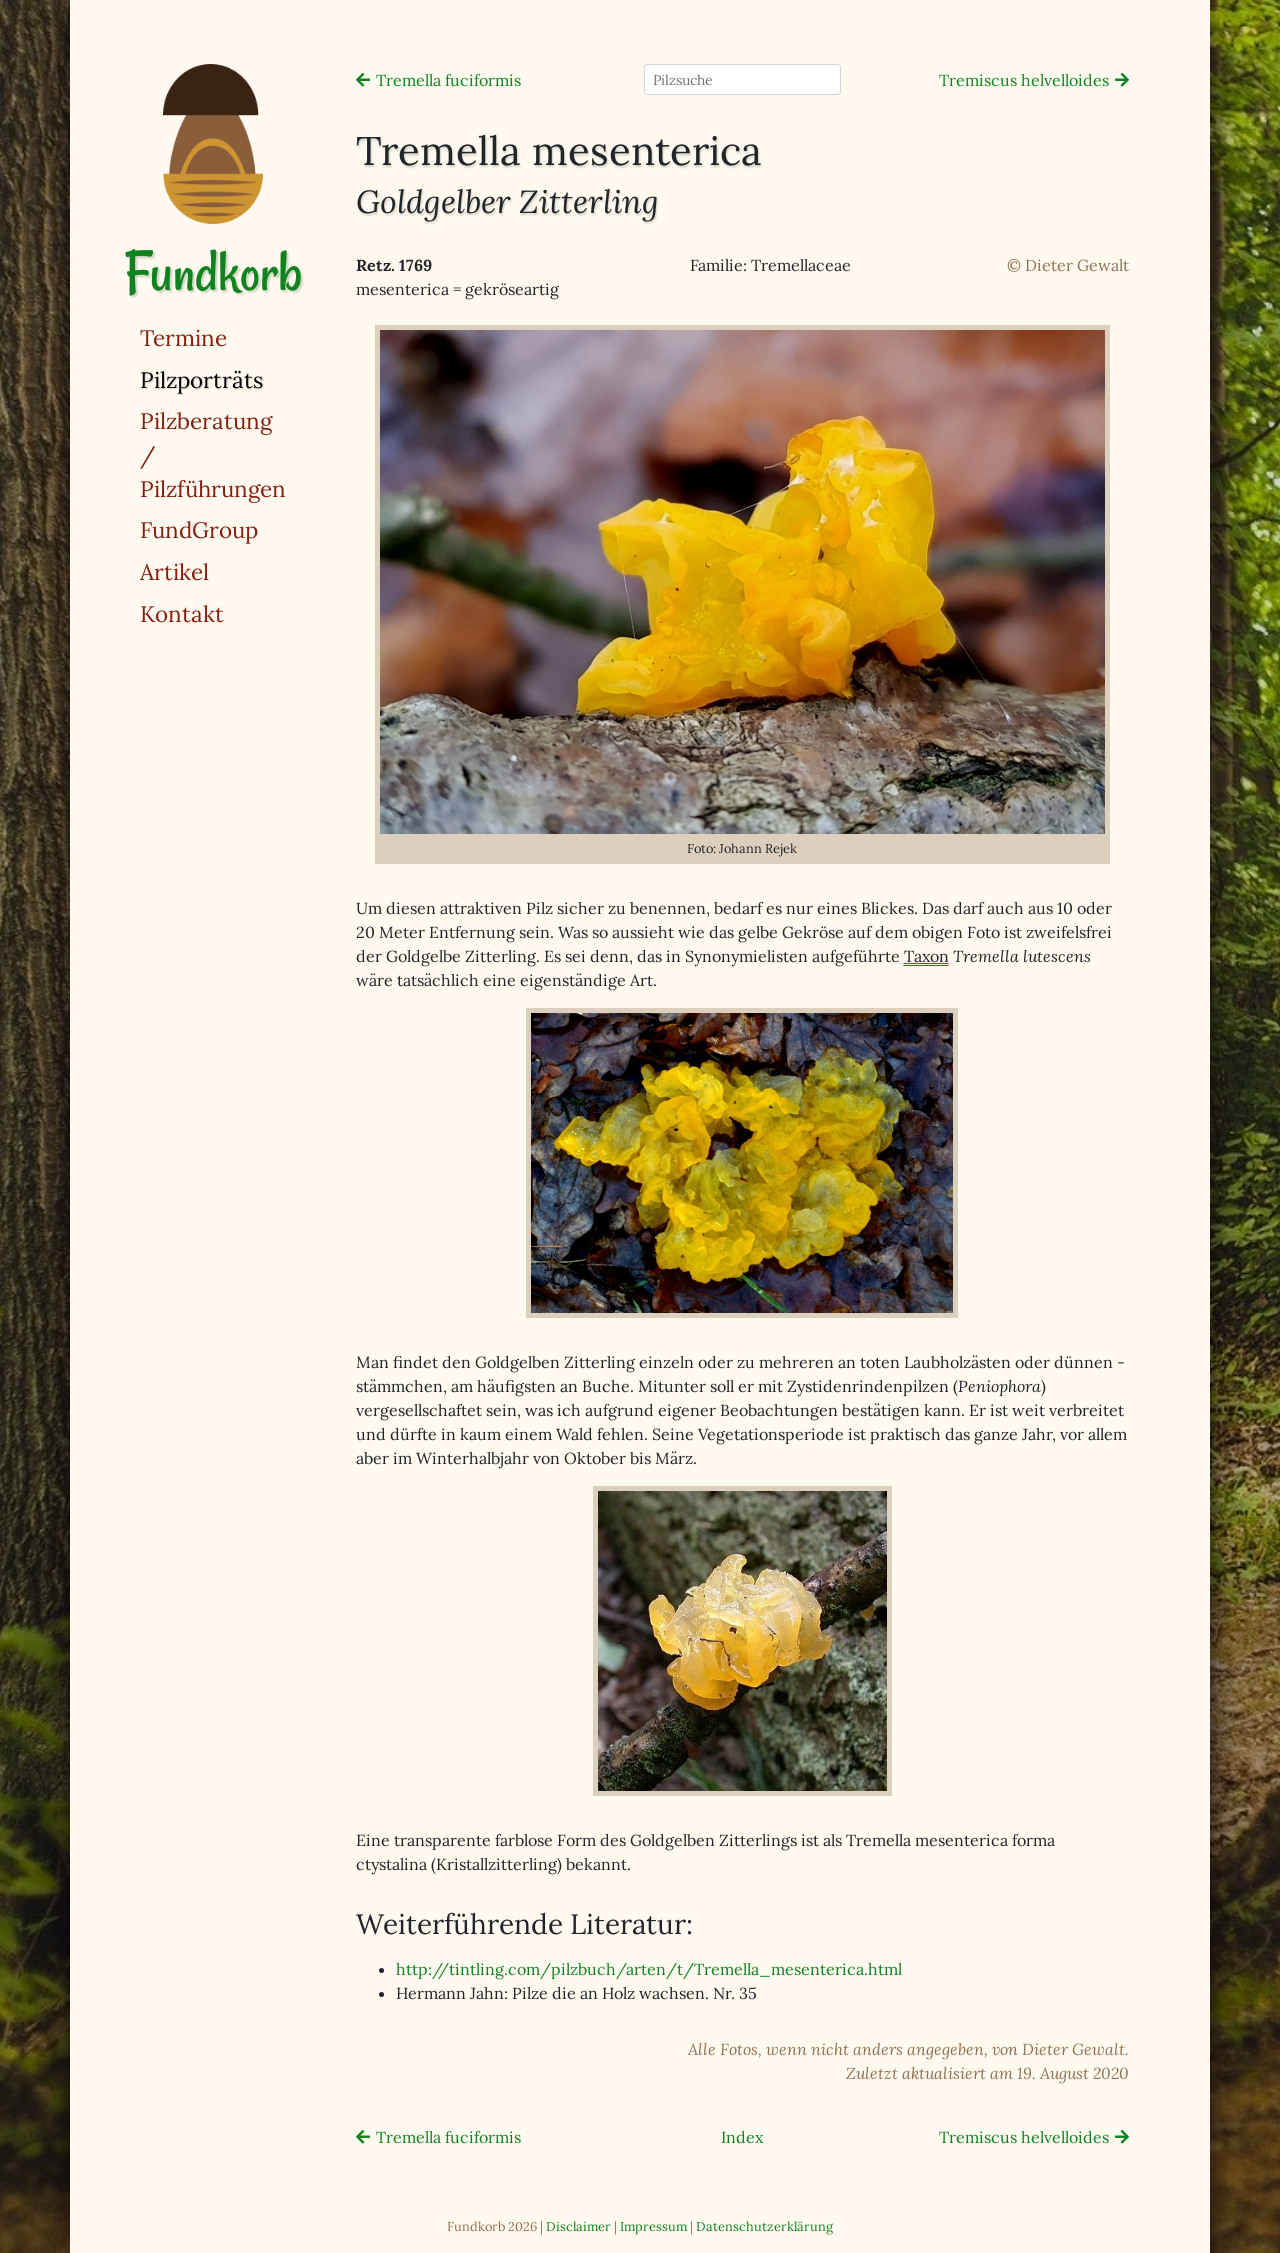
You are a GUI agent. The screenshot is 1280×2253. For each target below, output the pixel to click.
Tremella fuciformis (448, 80)
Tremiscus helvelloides (1024, 80)
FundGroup (199, 529)
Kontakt (182, 613)
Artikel (174, 571)
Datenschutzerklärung (764, 2226)
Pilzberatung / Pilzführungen (213, 454)
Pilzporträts (253, 378)
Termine (183, 337)
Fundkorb (213, 272)
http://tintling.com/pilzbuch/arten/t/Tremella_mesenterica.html (649, 1969)
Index (742, 2137)
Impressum (653, 2226)
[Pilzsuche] (742, 79)
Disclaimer (578, 2226)
